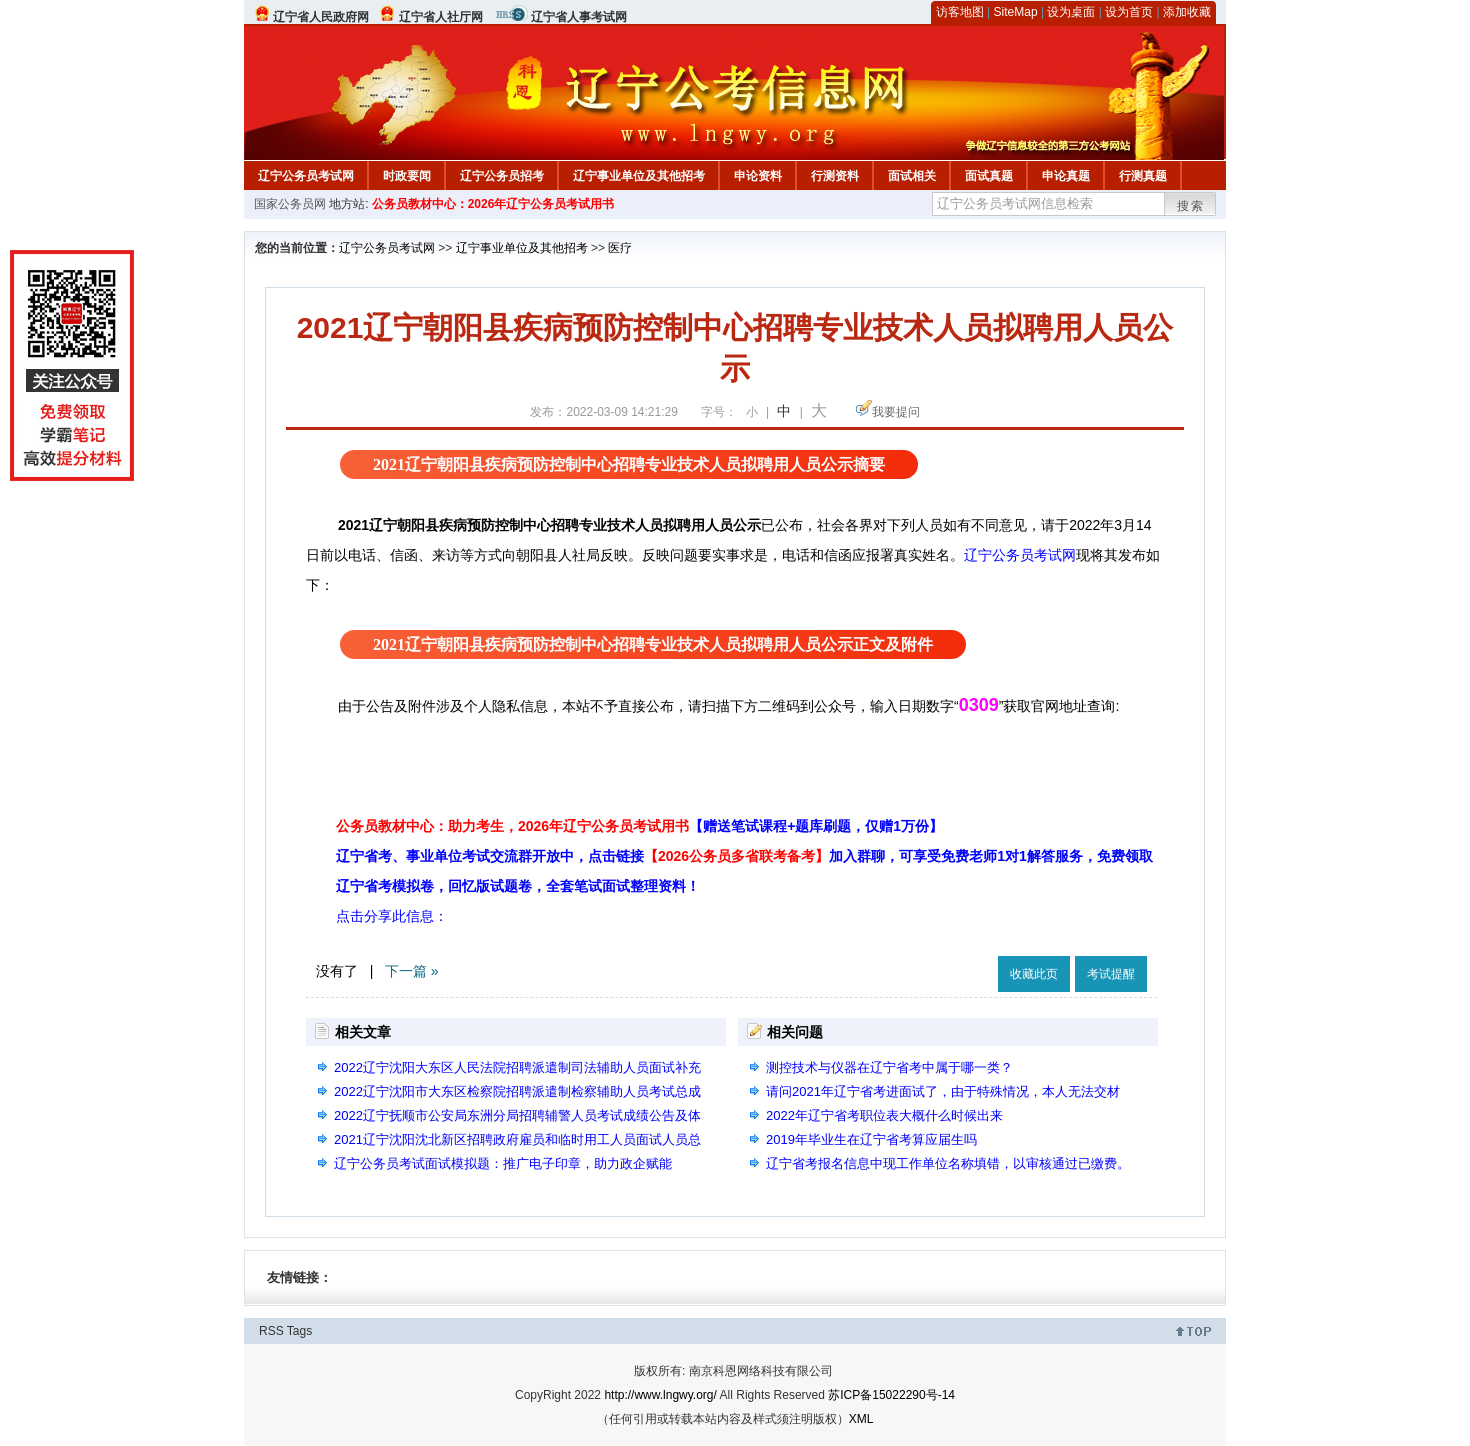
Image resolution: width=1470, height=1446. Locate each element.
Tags (299, 1331)
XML (861, 1419)
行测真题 (1143, 176)
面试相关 (912, 176)
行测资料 (835, 176)
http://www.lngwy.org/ (660, 1395)
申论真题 (1066, 176)
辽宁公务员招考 (502, 176)
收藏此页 (1034, 974)
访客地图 (960, 12)
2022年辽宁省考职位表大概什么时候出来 (884, 1115)
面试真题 (989, 176)
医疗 (620, 248)
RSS (271, 1331)
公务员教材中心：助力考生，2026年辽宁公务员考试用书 (639, 826)
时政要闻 (407, 176)
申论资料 (758, 176)
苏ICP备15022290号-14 (891, 1395)
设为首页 (1129, 12)
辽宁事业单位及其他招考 (639, 176)
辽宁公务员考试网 (306, 176)
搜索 (1191, 206)
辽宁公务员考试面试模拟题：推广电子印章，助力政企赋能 (503, 1163)
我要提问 (896, 412)
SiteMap (1016, 12)
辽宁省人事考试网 (579, 17)
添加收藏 (1187, 12)
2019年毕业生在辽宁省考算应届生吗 (871, 1139)
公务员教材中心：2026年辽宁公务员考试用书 (493, 204)
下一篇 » (412, 971)
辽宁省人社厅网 (441, 17)
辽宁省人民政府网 (321, 17)
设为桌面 (1071, 12)
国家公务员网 (290, 204)
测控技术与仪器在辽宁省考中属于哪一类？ (889, 1067)
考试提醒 (1111, 974)
